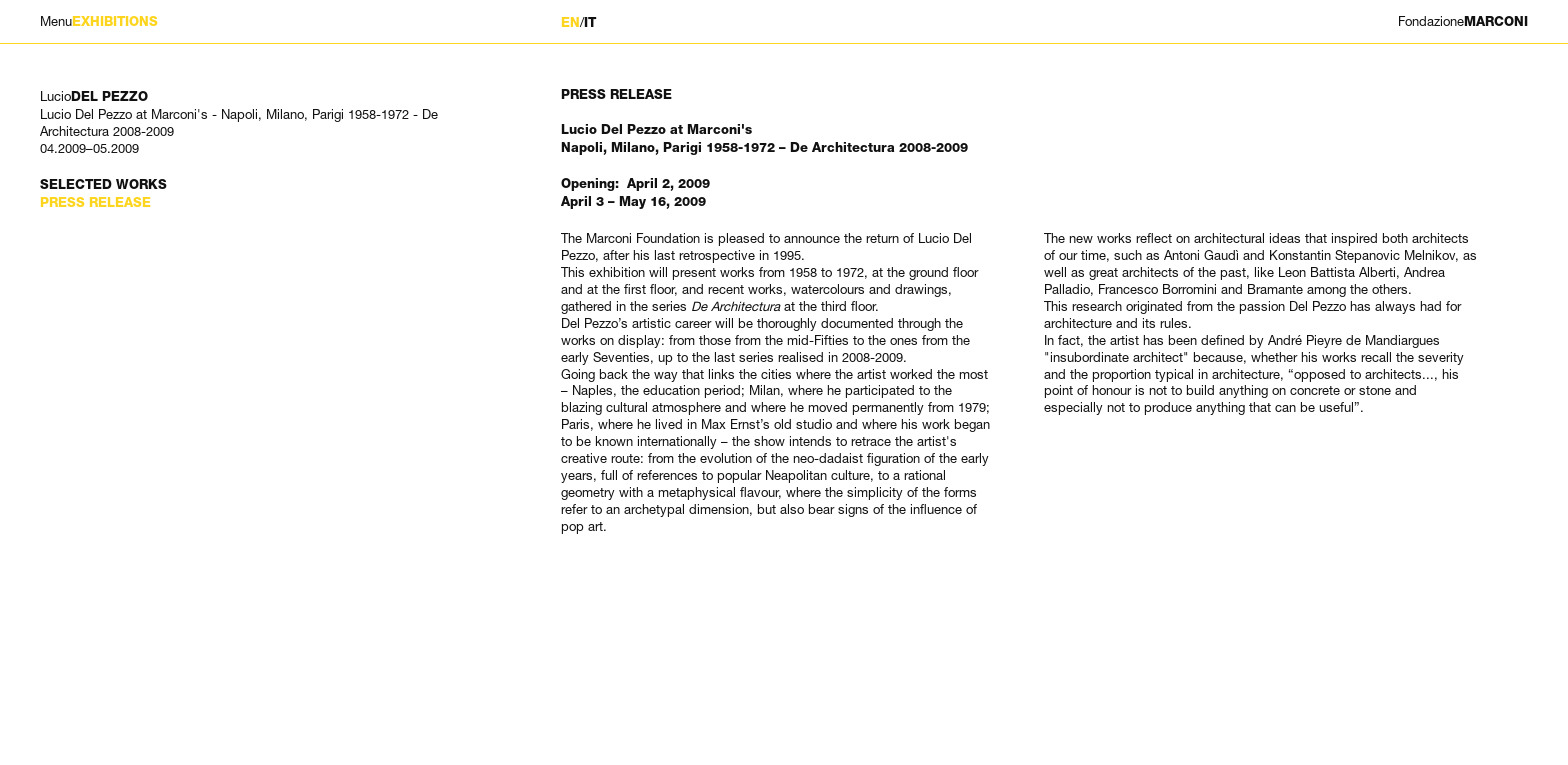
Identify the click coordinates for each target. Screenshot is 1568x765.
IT (590, 22)
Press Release (95, 202)
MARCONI (1463, 21)
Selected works (103, 184)
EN (570, 22)
